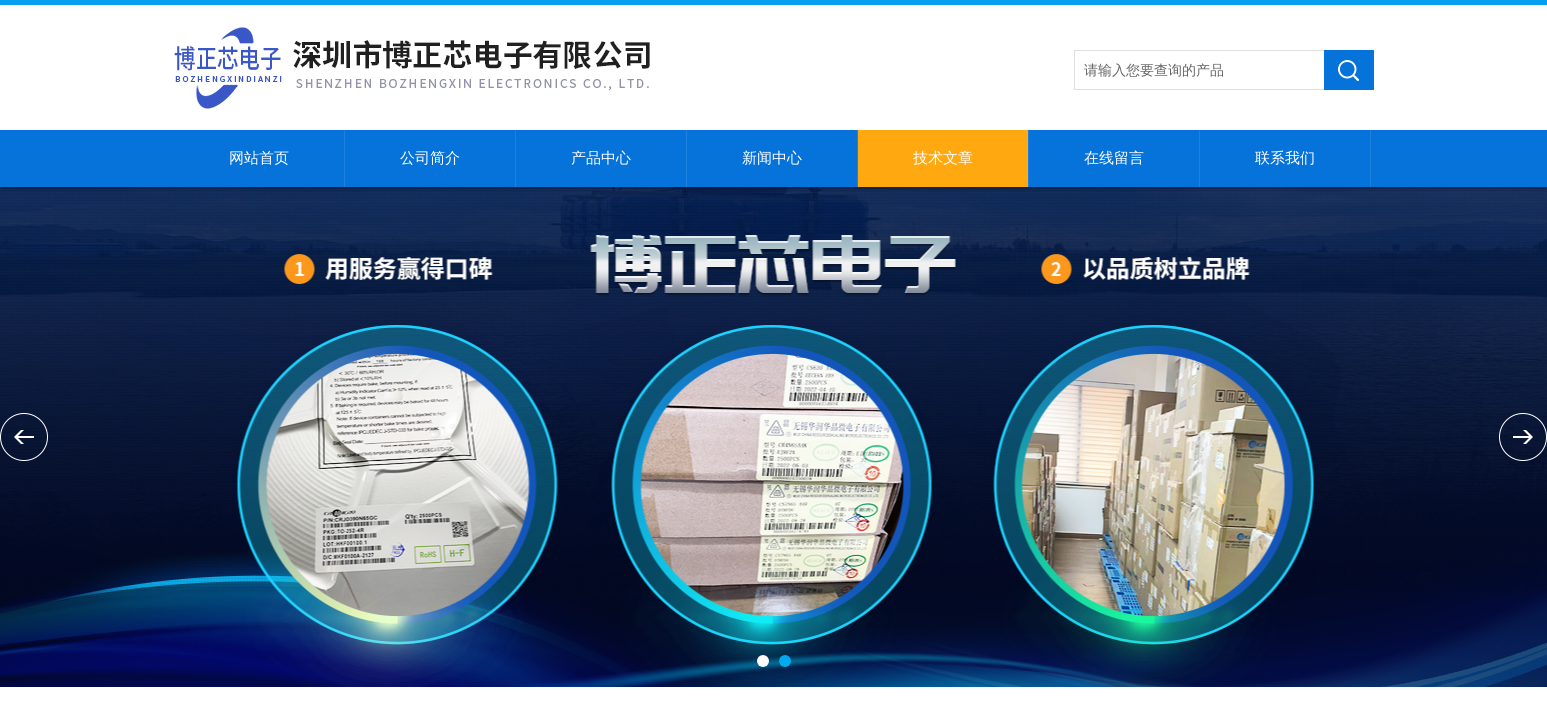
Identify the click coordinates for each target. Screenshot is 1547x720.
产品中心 (601, 158)
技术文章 (943, 158)
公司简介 (430, 158)
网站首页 (259, 158)
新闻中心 (772, 158)
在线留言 (1114, 158)
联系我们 (1285, 158)
